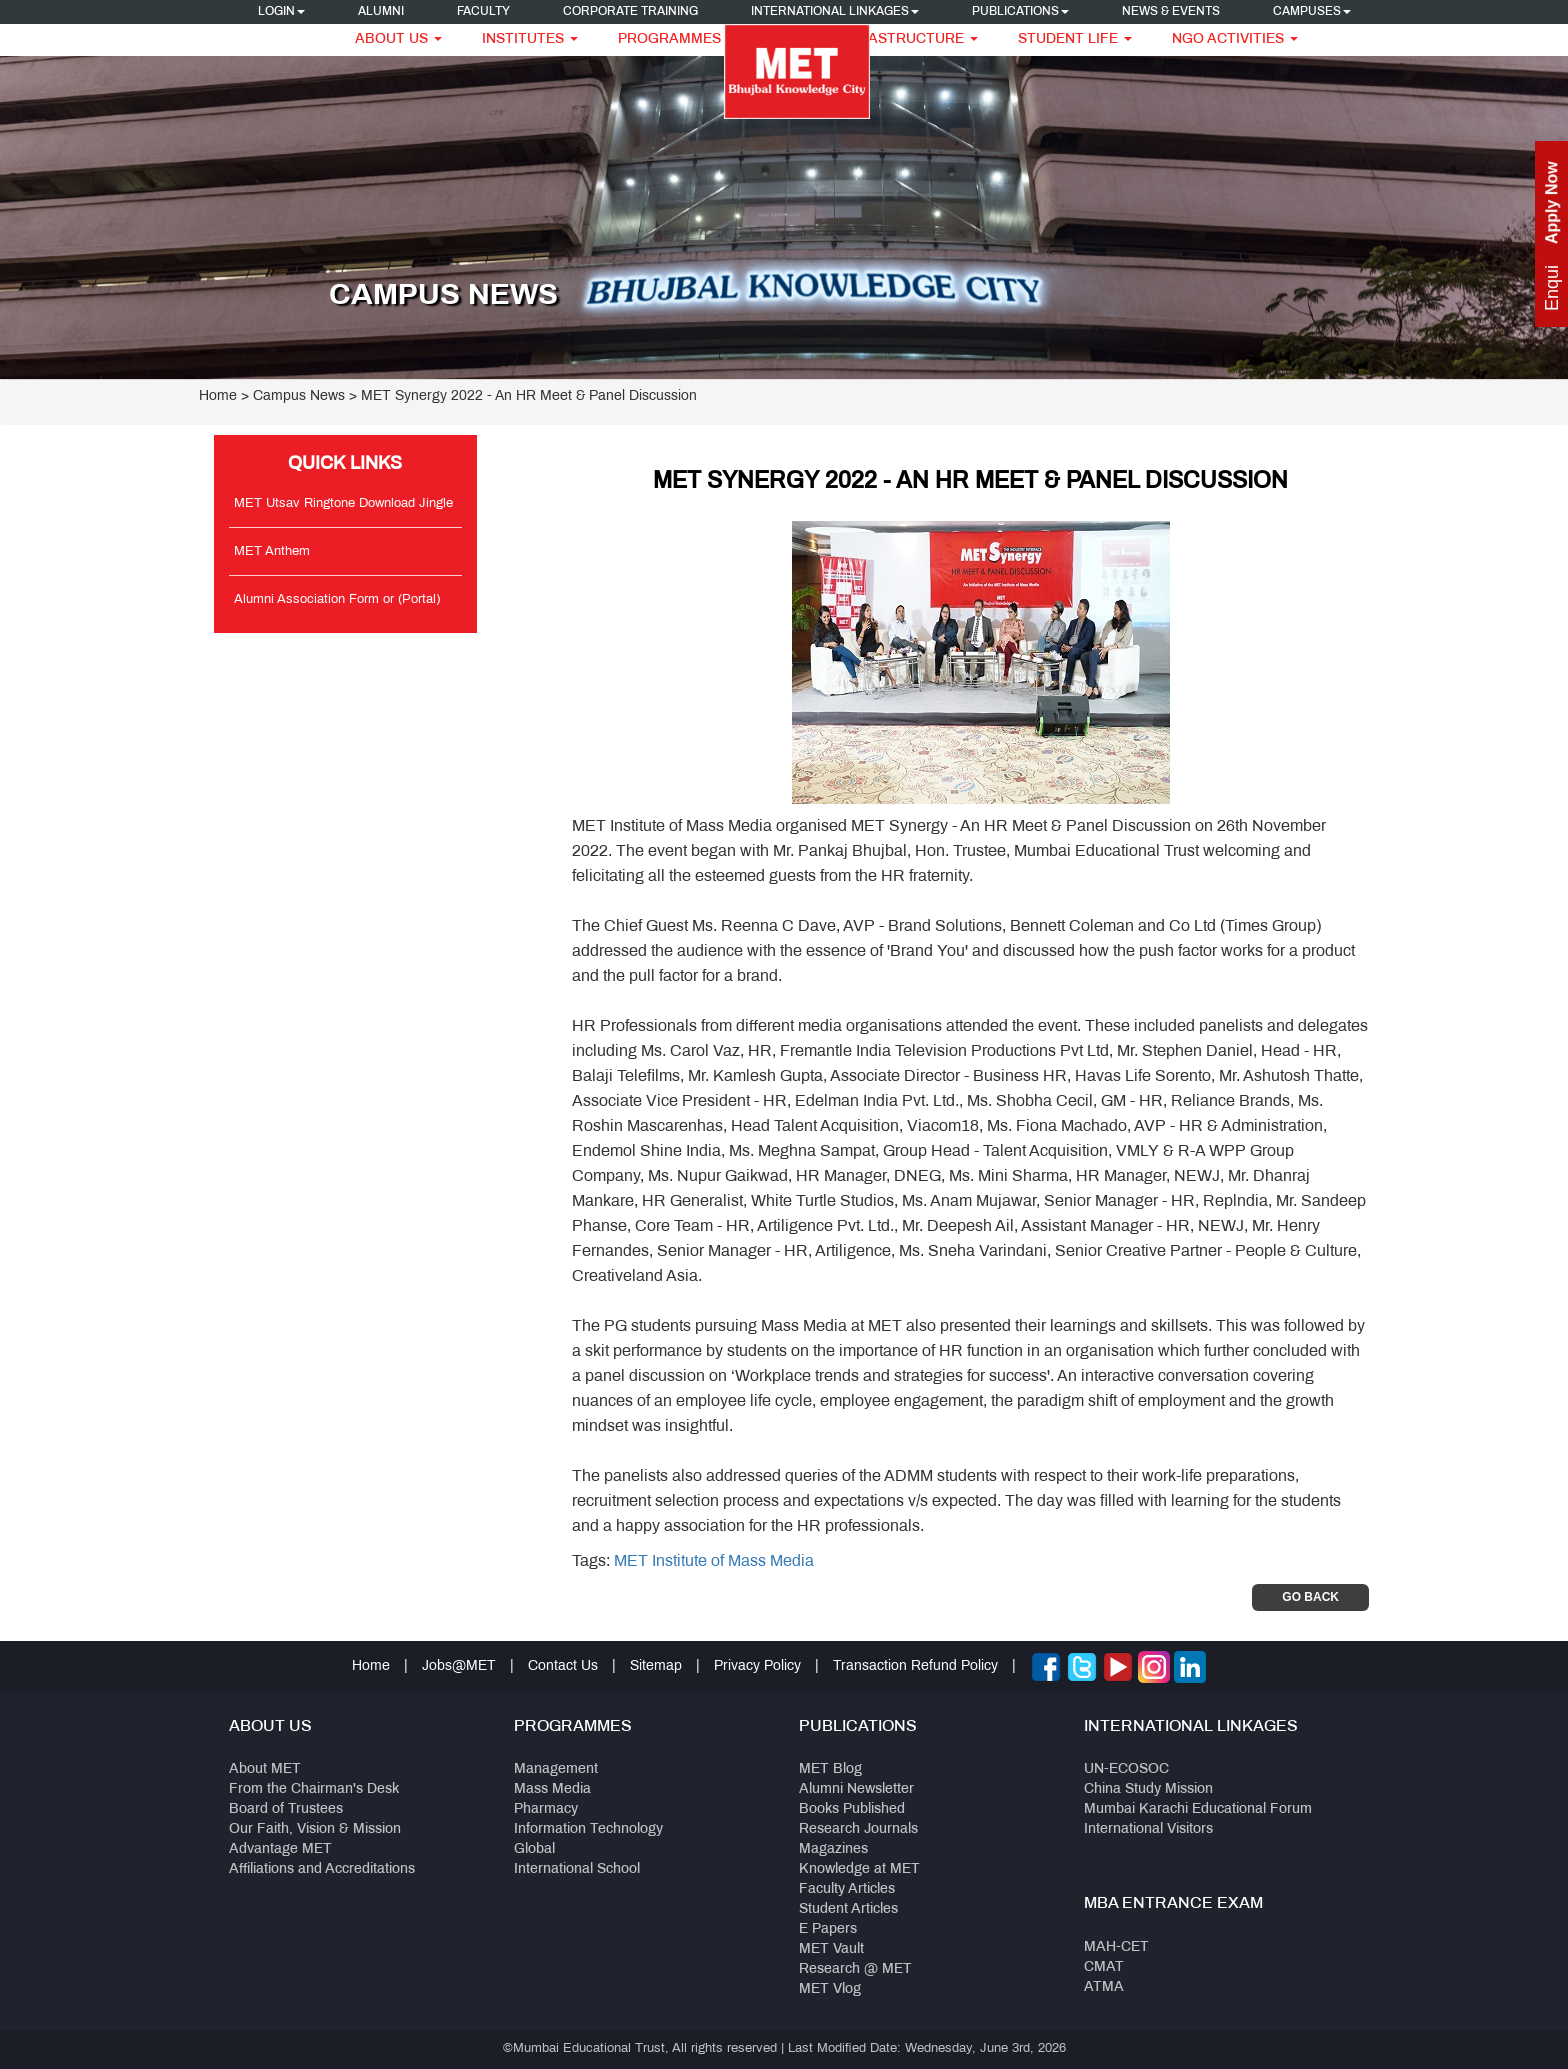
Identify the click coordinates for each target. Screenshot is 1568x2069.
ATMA (1104, 1987)
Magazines (833, 1849)
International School (577, 1869)
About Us (398, 39)
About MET (265, 1769)
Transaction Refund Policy (915, 1666)
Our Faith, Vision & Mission (315, 1829)
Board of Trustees (286, 1809)
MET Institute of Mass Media (714, 1561)
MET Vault (831, 1949)
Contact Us (563, 1666)
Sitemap (656, 1666)
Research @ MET (855, 1969)
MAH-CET (1116, 1947)
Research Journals (858, 1829)
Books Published (852, 1809)
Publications (1020, 12)
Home (218, 396)
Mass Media (552, 1789)
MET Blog (830, 1769)
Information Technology (588, 1829)
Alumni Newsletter (856, 1789)
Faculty (483, 12)
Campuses (1312, 12)
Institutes (530, 39)
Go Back (1310, 1597)
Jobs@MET (459, 1666)
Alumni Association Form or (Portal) (337, 600)
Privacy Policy (757, 1666)
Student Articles (848, 1909)
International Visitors (1148, 1829)
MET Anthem (272, 552)
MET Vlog (830, 1989)
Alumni (381, 12)
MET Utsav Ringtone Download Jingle (343, 504)
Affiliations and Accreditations (322, 1869)
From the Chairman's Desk (314, 1789)
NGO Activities (1235, 39)
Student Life (1075, 39)
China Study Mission (1148, 1789)
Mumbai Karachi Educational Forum (1198, 1809)
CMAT (1104, 1967)
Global (534, 1849)
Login (281, 12)
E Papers (828, 1929)
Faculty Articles (847, 1889)
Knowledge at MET (859, 1869)
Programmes (676, 39)
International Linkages (835, 12)
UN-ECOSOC (1126, 1769)
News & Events (1171, 12)
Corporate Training (630, 12)
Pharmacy (546, 1809)
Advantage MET (280, 1849)
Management (556, 1769)
